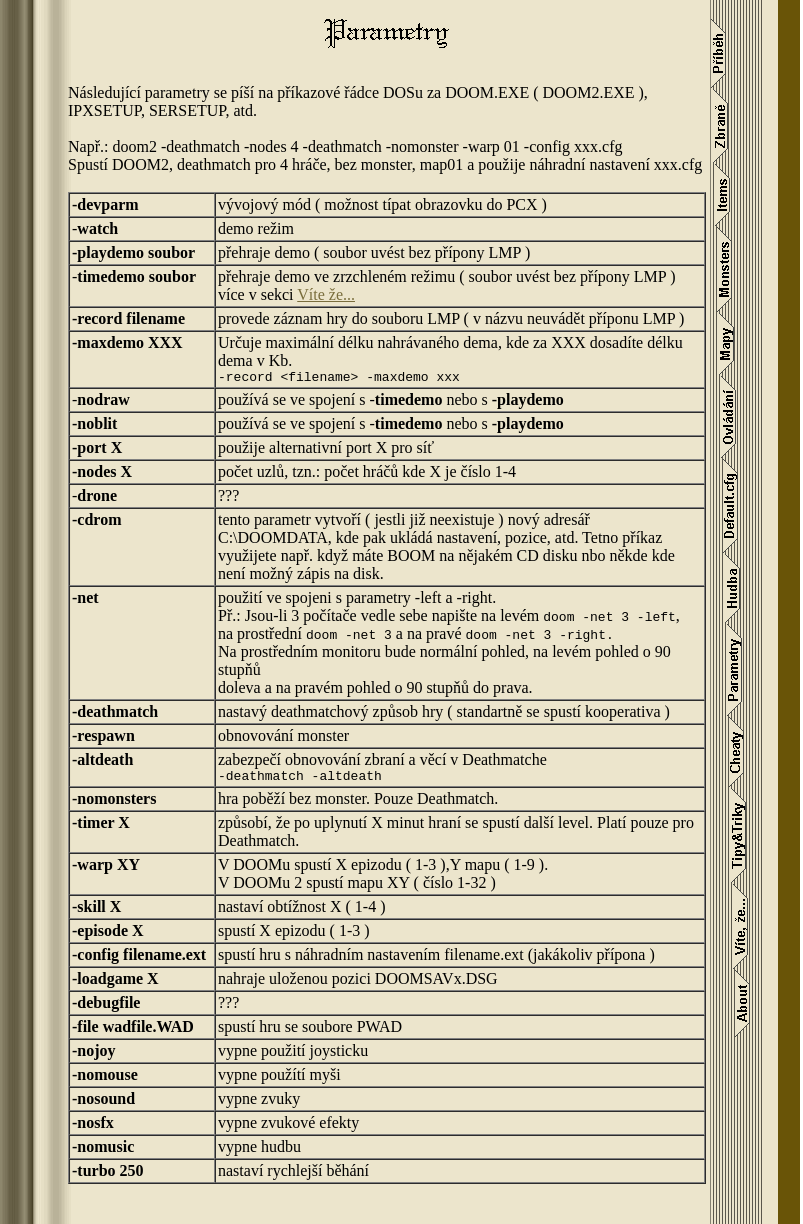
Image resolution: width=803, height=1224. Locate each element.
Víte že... (326, 294)
